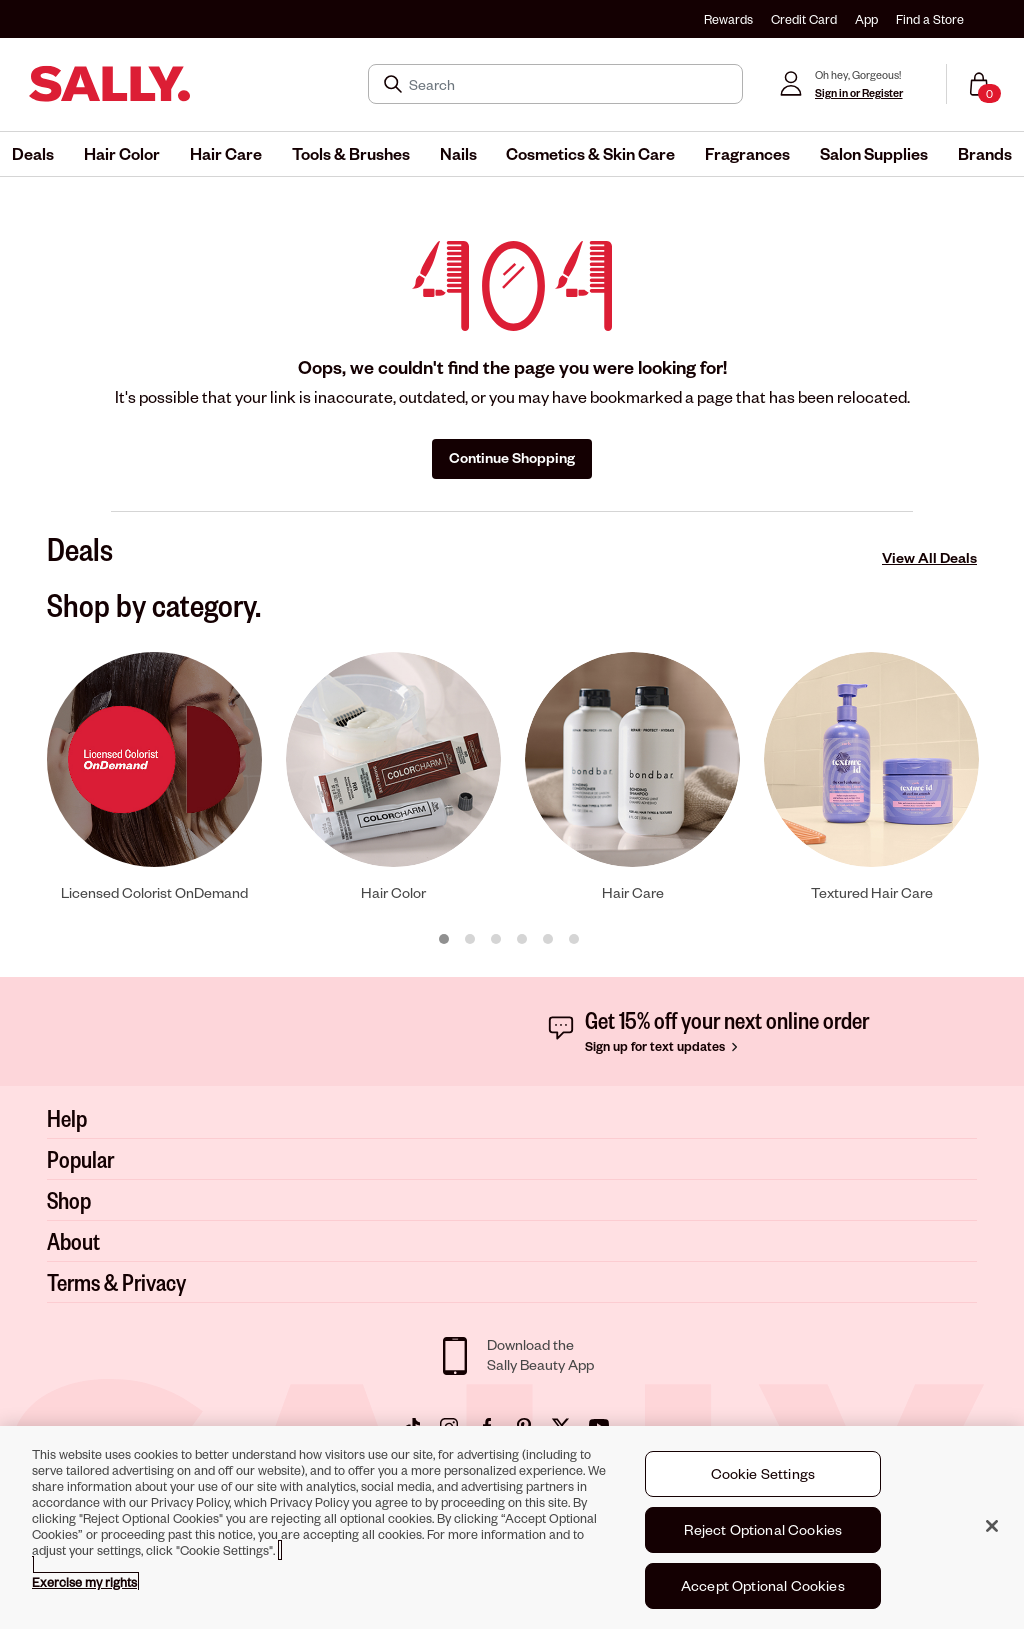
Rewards (728, 19)
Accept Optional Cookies (763, 1586)
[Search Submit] (395, 84)
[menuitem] (33, 154)
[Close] (992, 1527)
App (866, 19)
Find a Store (930, 19)
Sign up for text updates (663, 1046)
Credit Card (804, 19)
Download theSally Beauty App (540, 1354)
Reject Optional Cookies (763, 1530)
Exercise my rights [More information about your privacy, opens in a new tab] (84, 1583)
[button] (33, 154)
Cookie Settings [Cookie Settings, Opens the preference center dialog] (763, 1474)
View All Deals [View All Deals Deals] (929, 557)
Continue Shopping (512, 457)
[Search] (569, 84)
